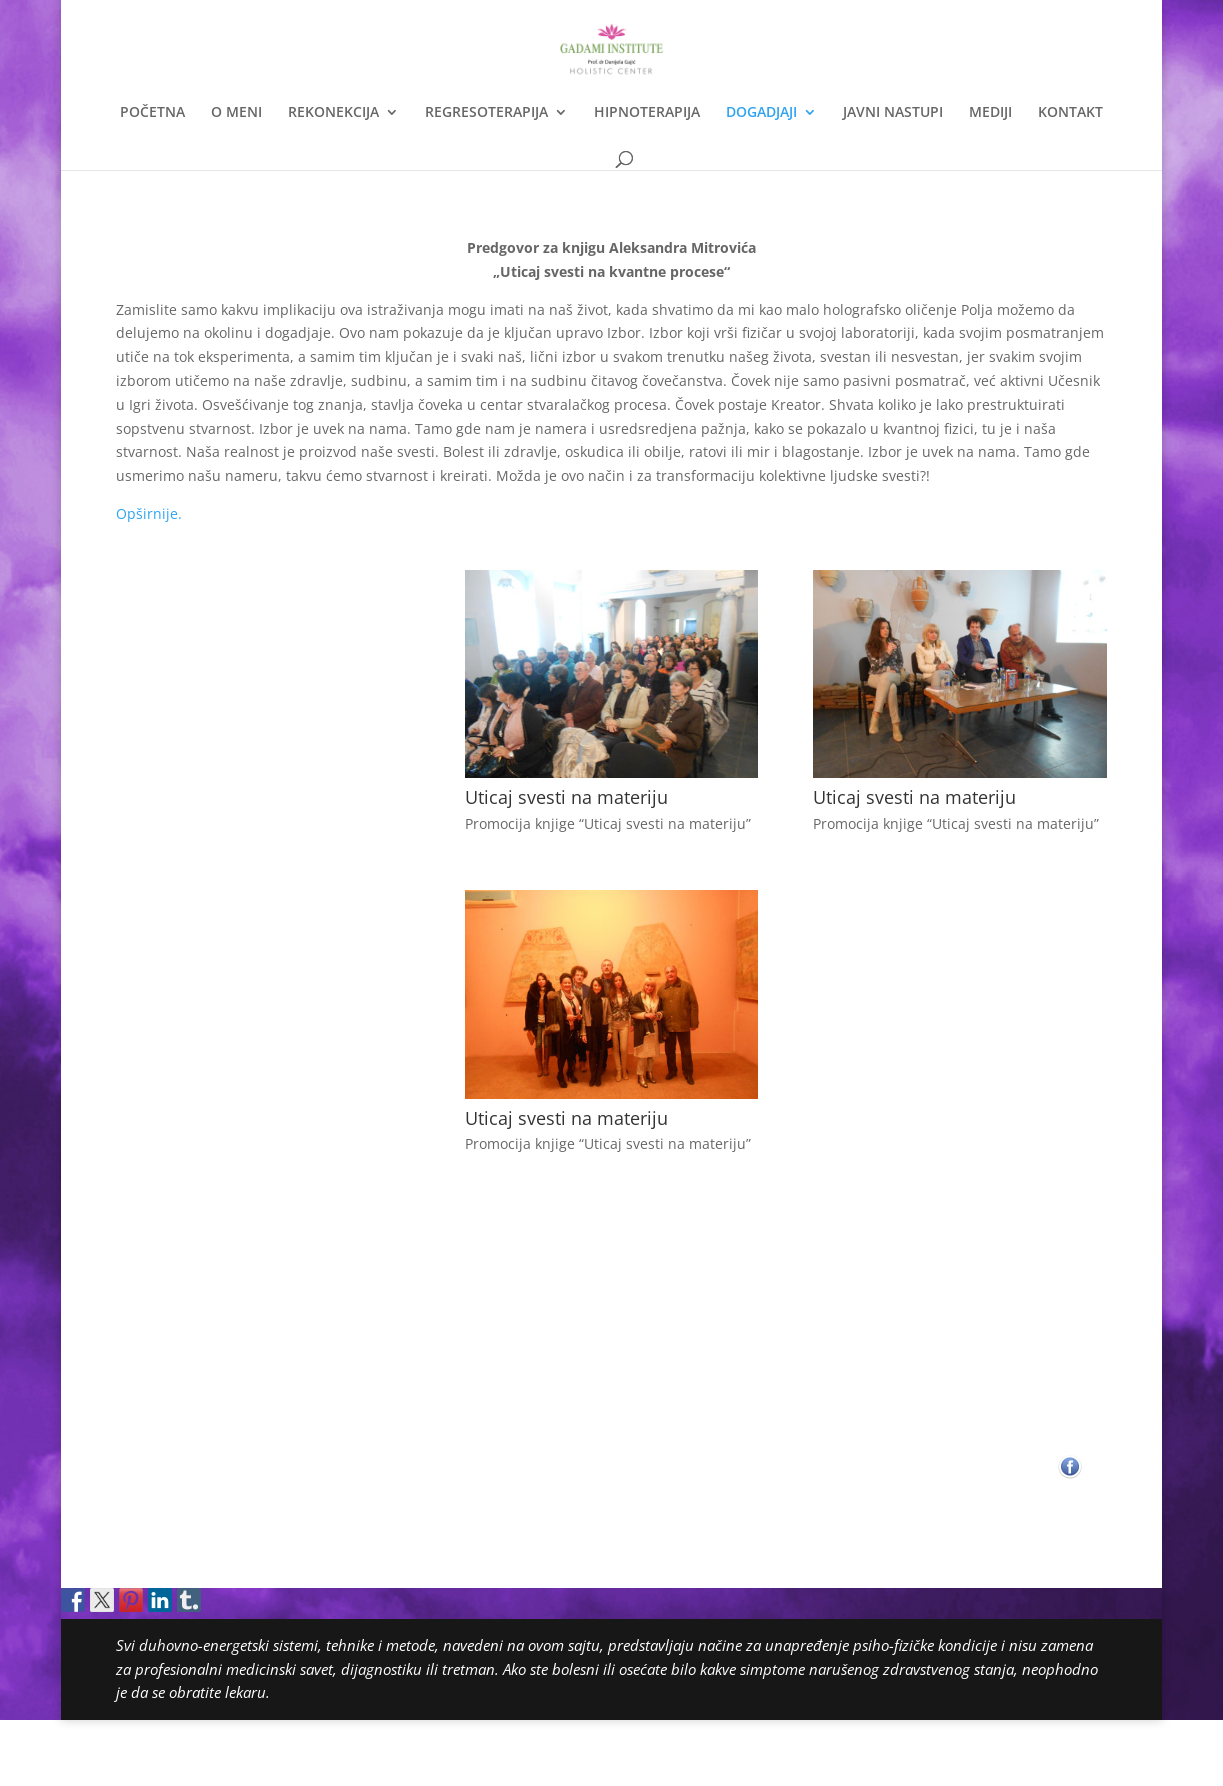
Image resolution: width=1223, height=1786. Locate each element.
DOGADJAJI (761, 113)
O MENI (236, 113)
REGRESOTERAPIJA (486, 113)
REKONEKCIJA (333, 113)
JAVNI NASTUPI (893, 113)
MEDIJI (990, 113)
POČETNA (152, 113)
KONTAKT (1070, 113)
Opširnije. (149, 513)
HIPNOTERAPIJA (647, 113)
